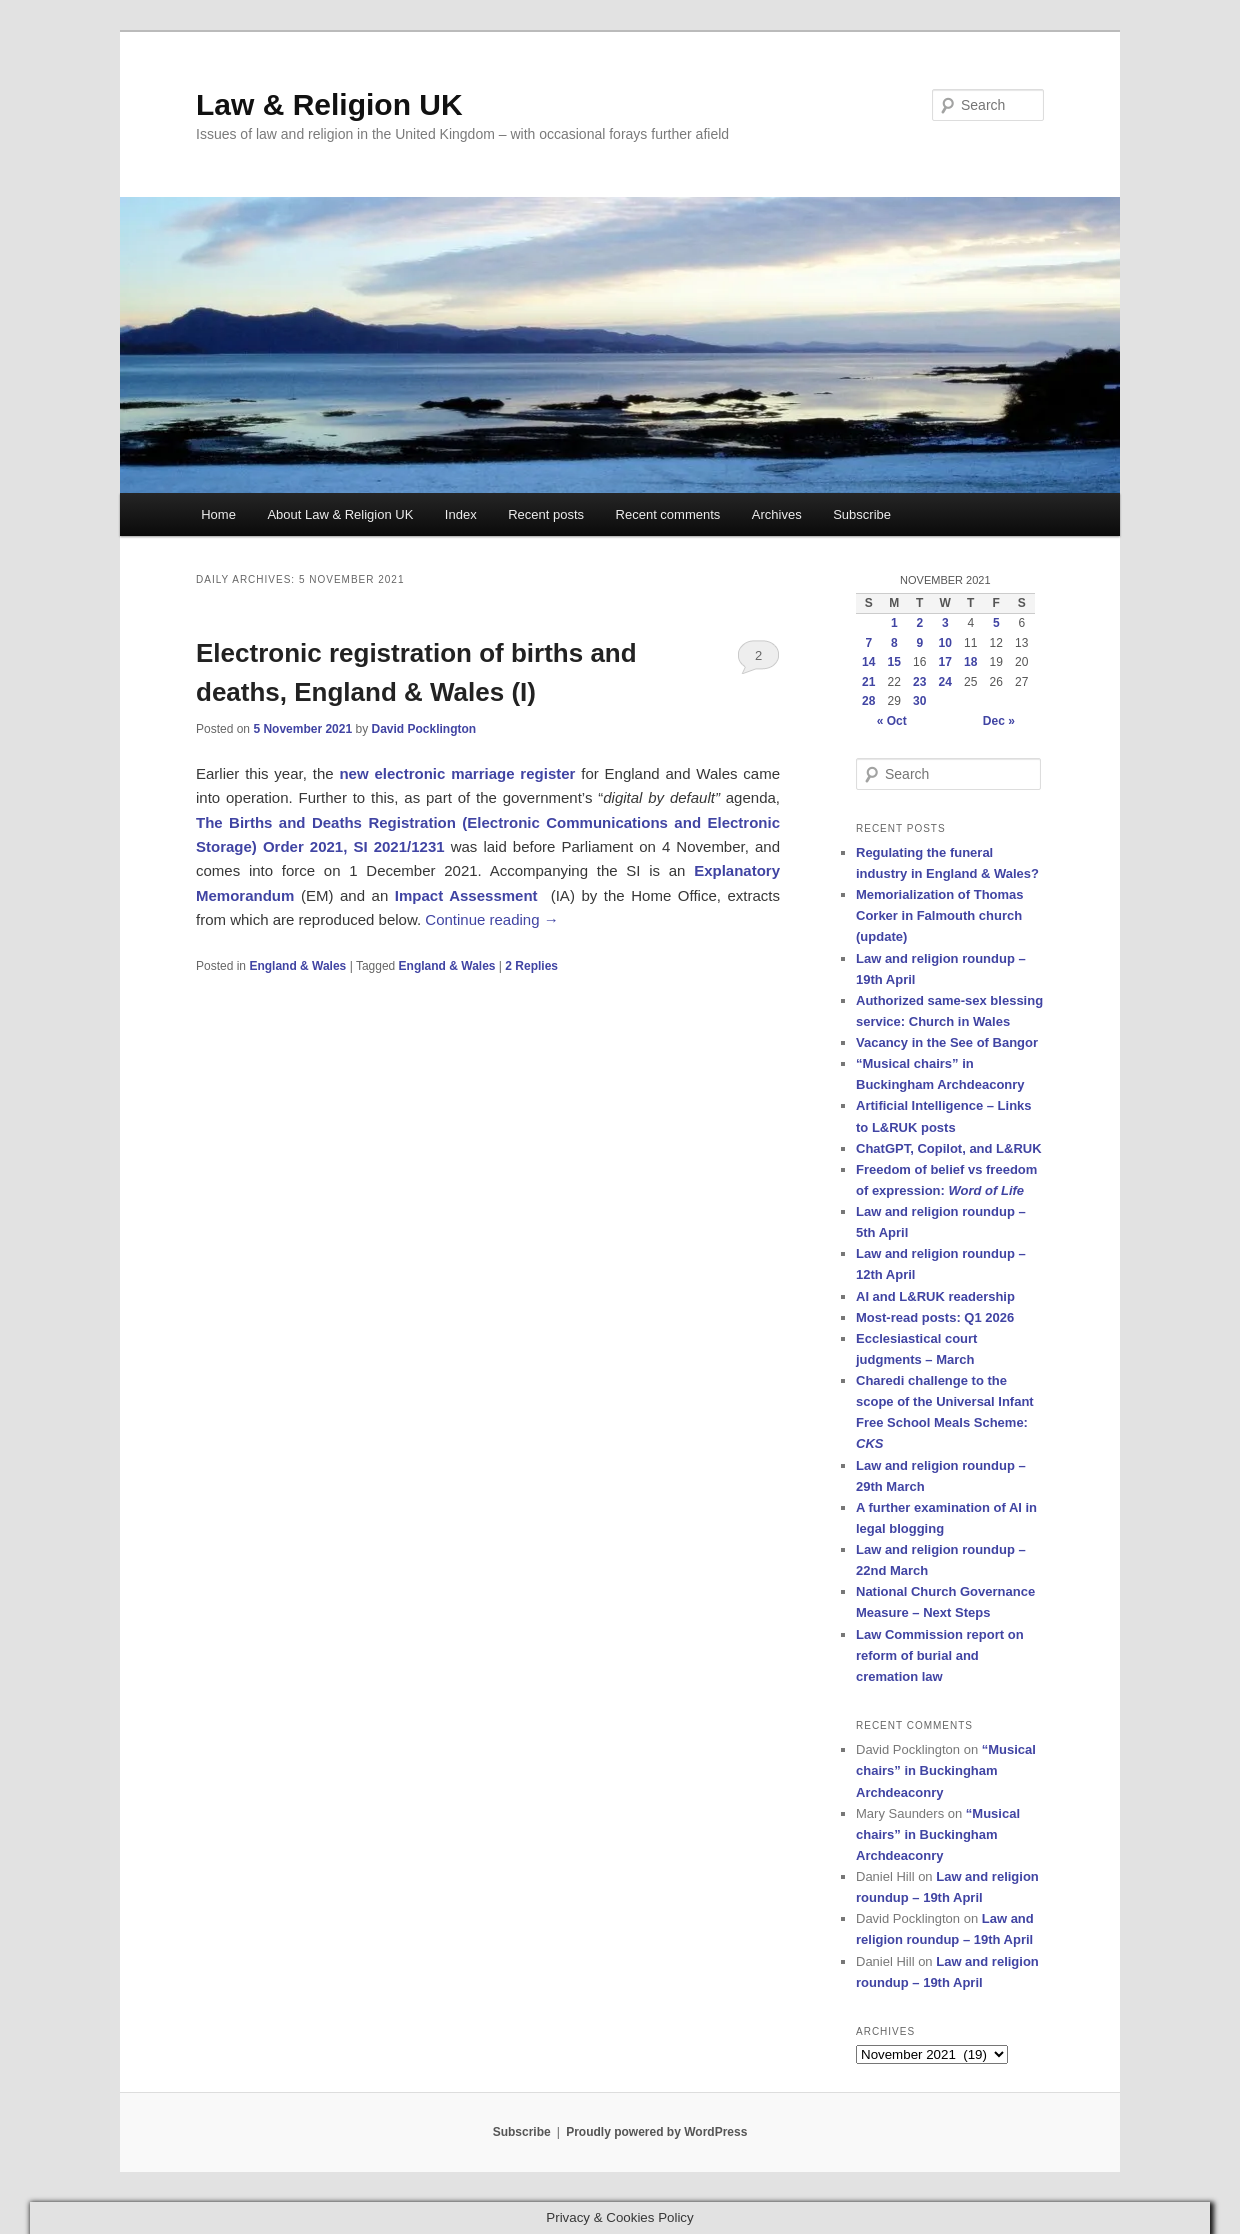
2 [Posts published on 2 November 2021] (919, 623)
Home (218, 514)
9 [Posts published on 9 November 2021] (919, 643)
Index (461, 514)
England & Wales (297, 966)
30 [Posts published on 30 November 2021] (919, 701)
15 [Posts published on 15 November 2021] (894, 662)
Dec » (999, 721)
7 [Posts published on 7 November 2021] (868, 643)
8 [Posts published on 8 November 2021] (894, 643)
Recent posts (546, 514)
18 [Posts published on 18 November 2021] (970, 662)
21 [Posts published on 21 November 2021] (868, 682)
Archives (777, 514)
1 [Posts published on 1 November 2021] (894, 623)
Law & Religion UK (329, 104)
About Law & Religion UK (340, 514)
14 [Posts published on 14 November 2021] (868, 662)
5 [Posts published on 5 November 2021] (996, 623)
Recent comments (668, 514)
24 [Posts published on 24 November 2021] (945, 682)
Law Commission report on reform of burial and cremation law (940, 1655)
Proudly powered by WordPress (656, 2132)
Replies (531, 966)
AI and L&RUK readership (935, 1296)
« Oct (892, 721)
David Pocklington (423, 729)
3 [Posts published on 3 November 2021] (945, 623)
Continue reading (491, 919)
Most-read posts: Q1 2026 (935, 1317)
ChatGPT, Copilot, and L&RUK (949, 1148)
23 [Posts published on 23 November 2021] (919, 682)
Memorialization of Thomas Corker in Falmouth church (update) (940, 915)
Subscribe (862, 514)
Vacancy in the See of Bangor (947, 1042)
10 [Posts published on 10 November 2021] (945, 643)
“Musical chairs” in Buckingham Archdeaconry (946, 1770)
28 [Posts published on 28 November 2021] (868, 701)
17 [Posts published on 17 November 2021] (945, 662)
